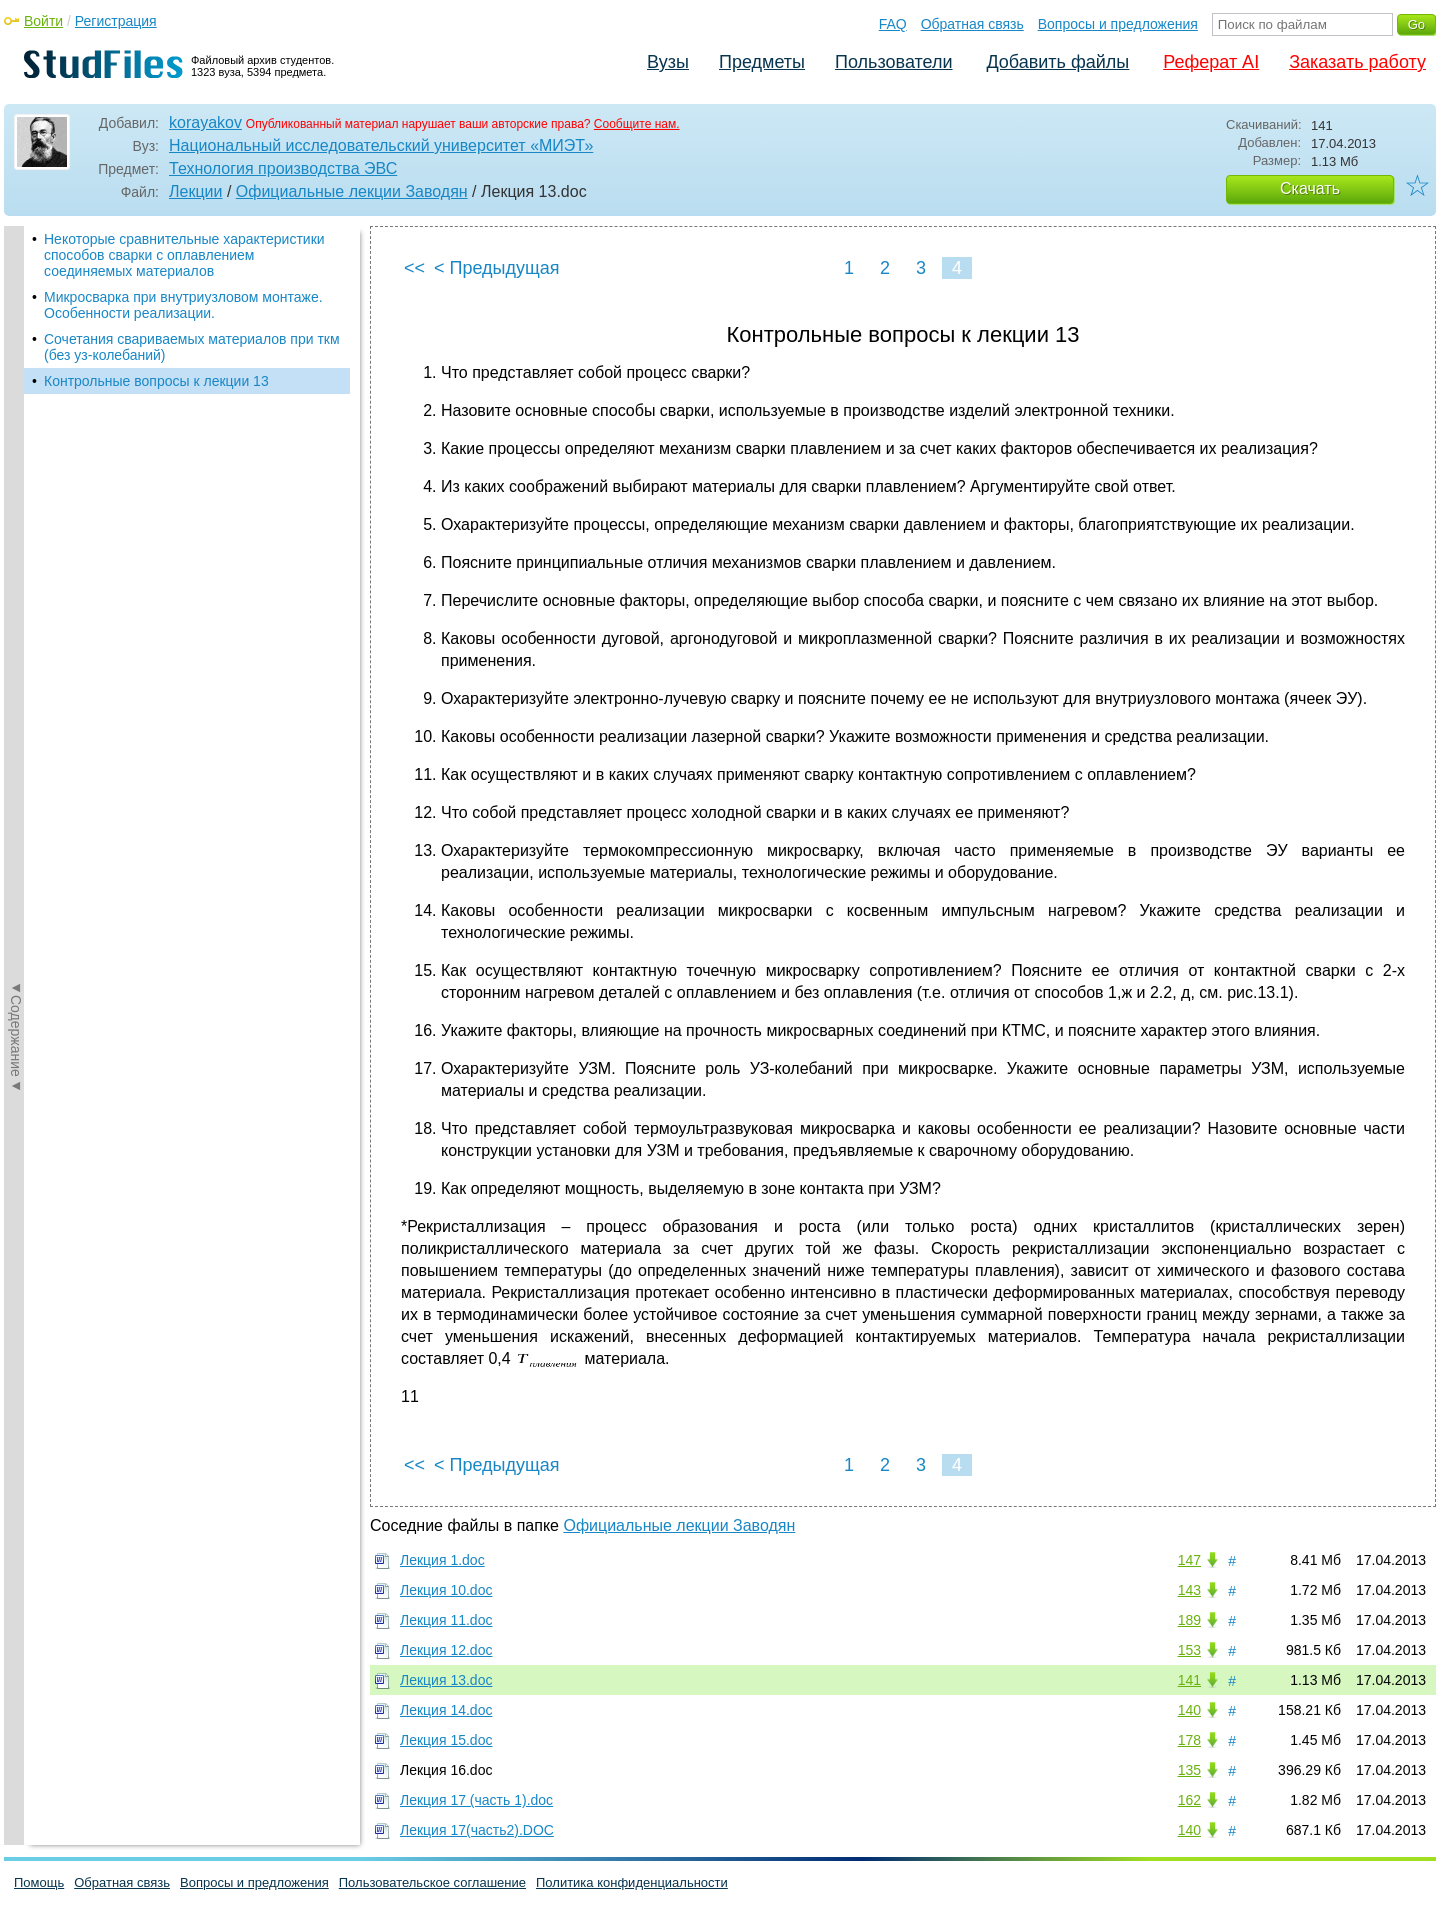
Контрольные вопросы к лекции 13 (156, 381)
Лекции (195, 191)
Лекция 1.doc (442, 1560)
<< (414, 268)
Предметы (762, 62)
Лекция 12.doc (446, 1650)
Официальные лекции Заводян (352, 191)
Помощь (39, 1882)
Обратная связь (972, 24)
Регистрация (116, 21)
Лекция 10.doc (446, 1590)
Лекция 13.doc (446, 1680)
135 (1189, 1770)
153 (1189, 1650)
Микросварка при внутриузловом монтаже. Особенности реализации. (183, 305)
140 (1189, 1710)
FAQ (893, 24)
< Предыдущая (497, 268)
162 (1189, 1800)
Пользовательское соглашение (432, 1882)
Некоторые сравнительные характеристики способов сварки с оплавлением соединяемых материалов (184, 255)
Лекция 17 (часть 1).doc (476, 1800)
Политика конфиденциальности (632, 1882)
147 (1189, 1560)
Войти (43, 21)
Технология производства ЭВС (283, 168)
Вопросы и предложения (1118, 24)
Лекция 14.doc (446, 1710)
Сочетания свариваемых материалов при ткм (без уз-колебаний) (192, 347)
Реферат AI (1211, 62)
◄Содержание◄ (16, 576)
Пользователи (893, 62)
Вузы (668, 62)
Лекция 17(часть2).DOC (477, 1830)
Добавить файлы (1057, 62)
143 (1189, 1590)
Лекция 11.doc (446, 1620)
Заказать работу (1357, 62)
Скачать (1310, 188)
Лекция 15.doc (446, 1740)
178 (1189, 1740)
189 (1189, 1620)
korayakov (205, 122)
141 (1189, 1680)
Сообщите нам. (637, 124)
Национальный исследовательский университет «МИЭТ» (381, 145)
